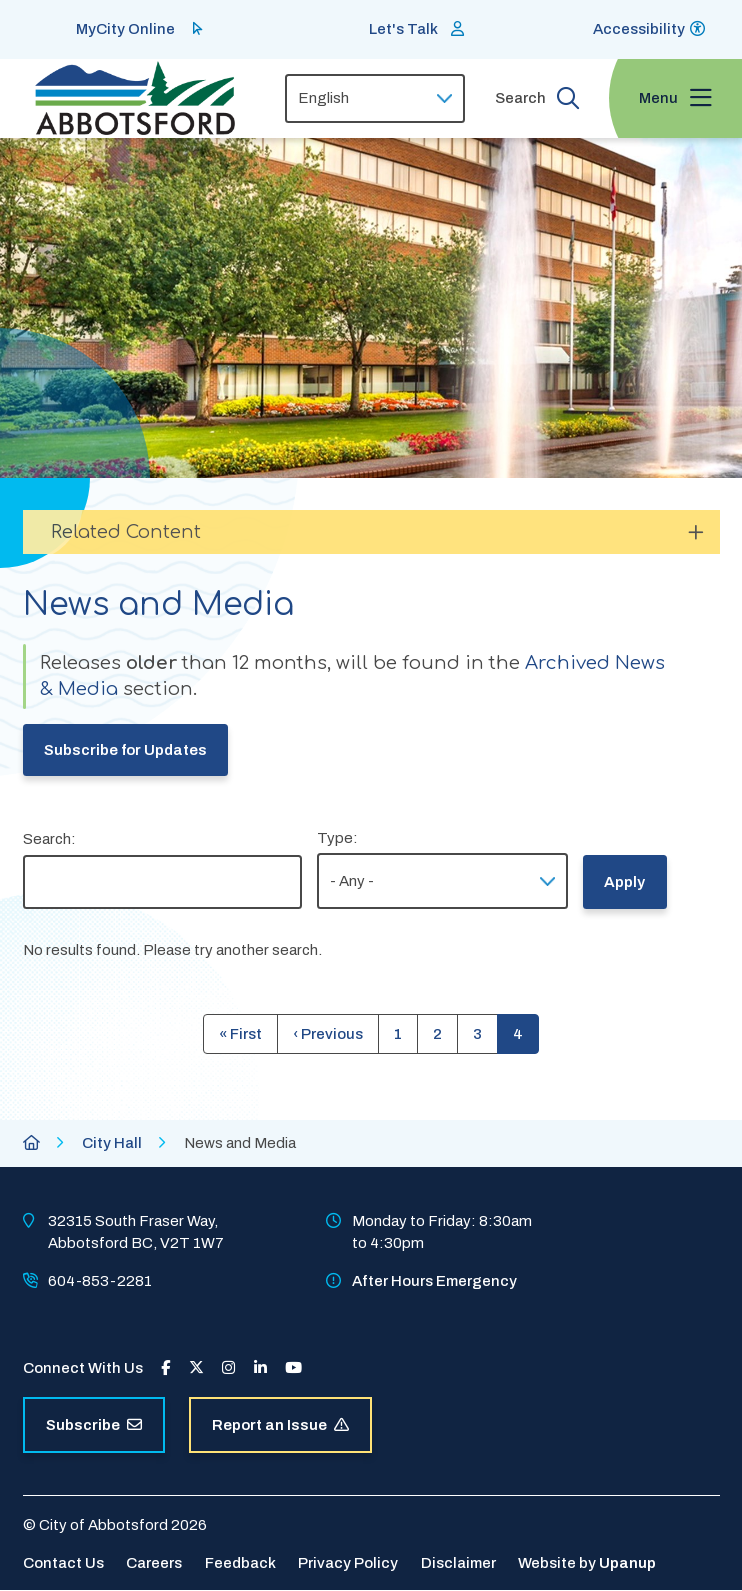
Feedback (240, 1563)
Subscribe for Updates (125, 750)
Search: (49, 839)
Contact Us (63, 1563)
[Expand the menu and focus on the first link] (675, 98)
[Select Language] (375, 98)
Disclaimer (458, 1563)
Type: (337, 838)
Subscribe (94, 1425)
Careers (154, 1563)
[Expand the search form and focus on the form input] (537, 98)
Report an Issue (280, 1425)
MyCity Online (125, 29)
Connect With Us (83, 1368)
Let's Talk (403, 29)
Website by (587, 1563)
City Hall (112, 1143)
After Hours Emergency (434, 1281)
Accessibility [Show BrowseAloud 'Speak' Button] (639, 29)
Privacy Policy (348, 1563)
